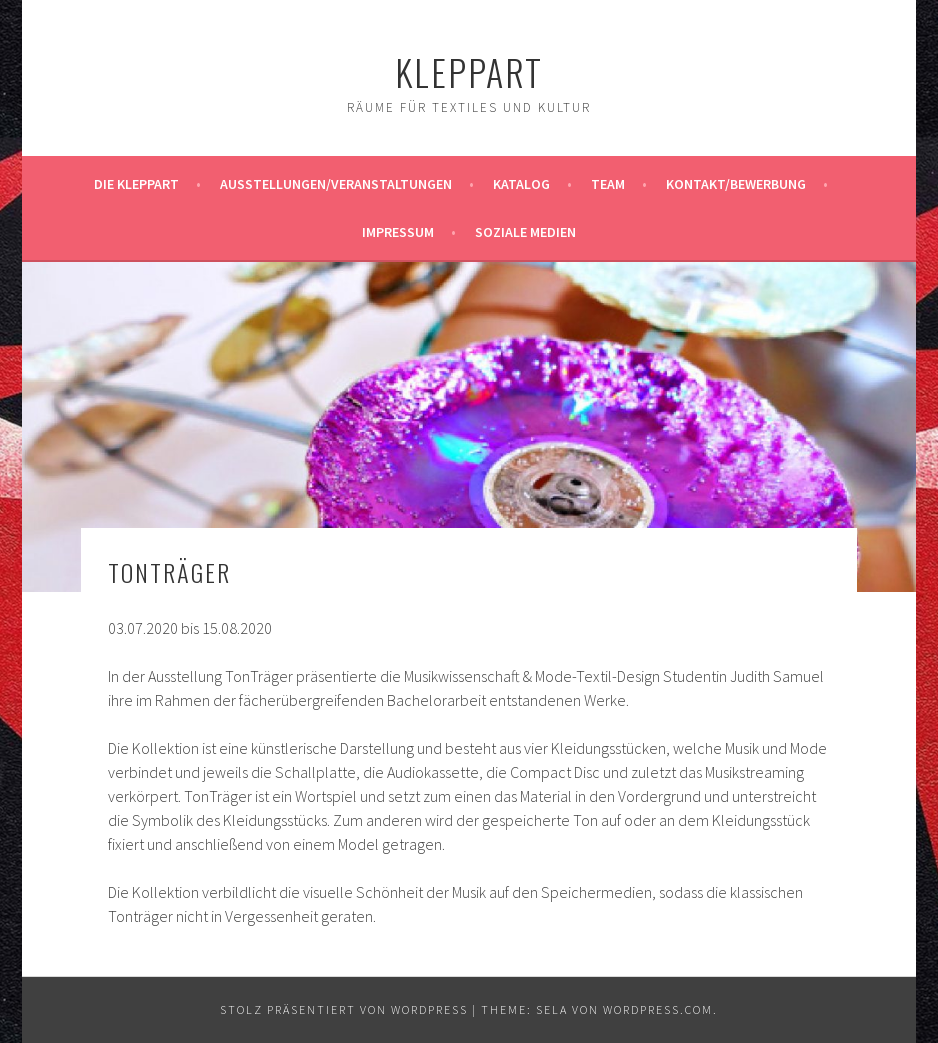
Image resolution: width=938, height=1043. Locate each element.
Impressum (398, 232)
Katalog (521, 184)
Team (608, 184)
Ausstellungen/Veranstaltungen (336, 184)
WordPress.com (658, 1009)
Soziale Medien (525, 232)
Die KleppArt (136, 184)
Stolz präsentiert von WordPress (344, 1009)
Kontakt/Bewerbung (736, 184)
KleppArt (469, 71)
